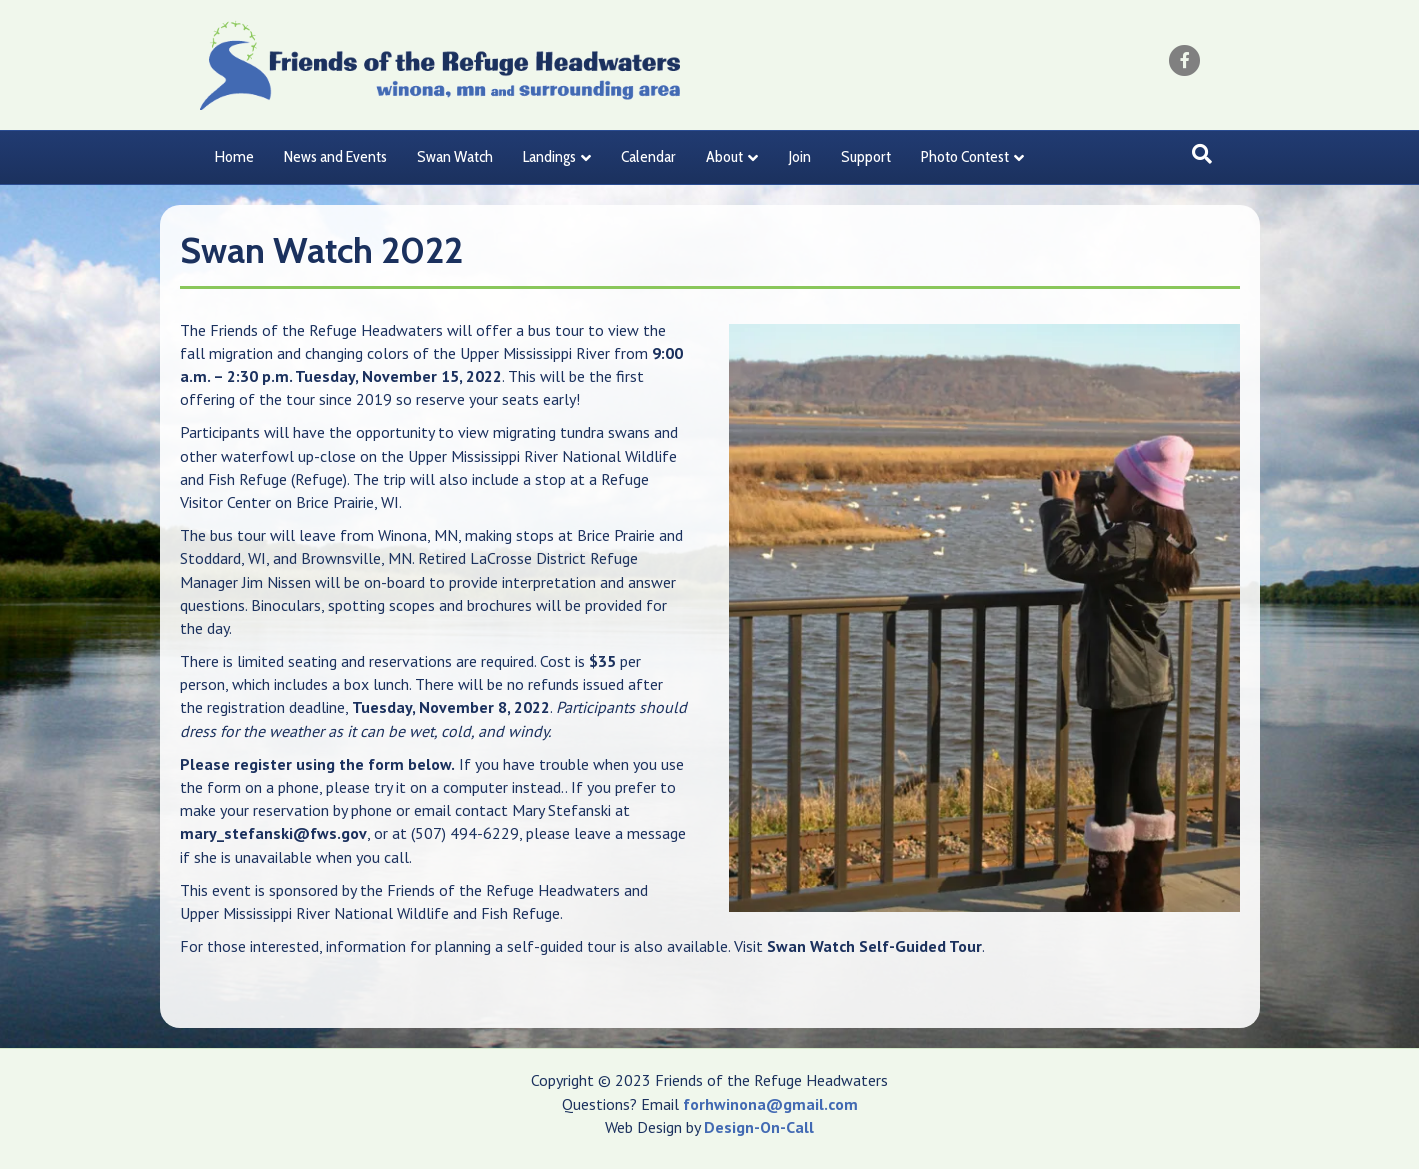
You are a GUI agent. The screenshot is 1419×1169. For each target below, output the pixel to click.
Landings (549, 156)
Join (799, 156)
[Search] (1202, 154)
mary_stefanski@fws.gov (273, 833)
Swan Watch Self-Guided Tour (874, 946)
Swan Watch (455, 156)
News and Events (335, 156)
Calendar (648, 156)
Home (234, 156)
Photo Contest (965, 156)
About (724, 156)
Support (866, 156)
